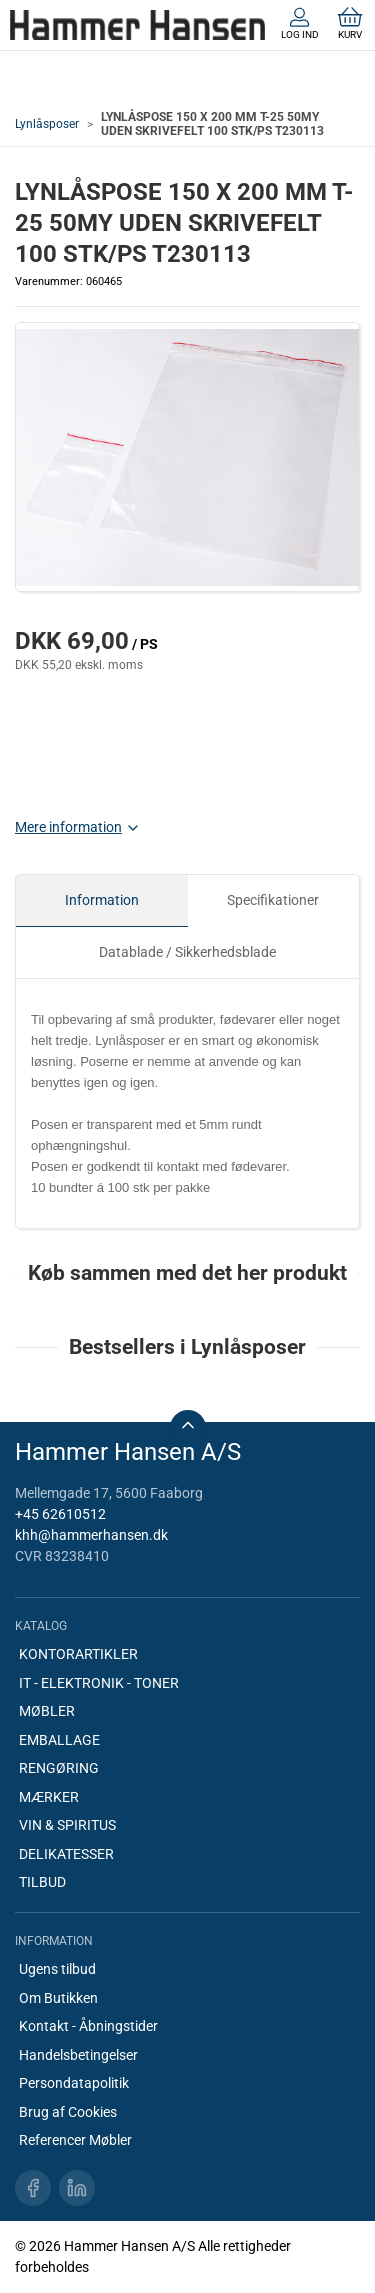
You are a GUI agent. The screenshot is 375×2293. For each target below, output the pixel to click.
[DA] (137, 25)
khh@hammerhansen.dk (91, 1535)
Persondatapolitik (74, 2083)
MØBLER (47, 1711)
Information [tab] (102, 900)
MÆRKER (49, 1797)
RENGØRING (59, 1768)
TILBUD (42, 1882)
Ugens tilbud (57, 1969)
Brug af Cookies (68, 2112)
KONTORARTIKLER (78, 1654)
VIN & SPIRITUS (67, 1825)
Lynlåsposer (47, 124)
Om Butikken (58, 1998)
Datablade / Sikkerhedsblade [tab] (187, 952)
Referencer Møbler (75, 2140)
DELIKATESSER (66, 1854)
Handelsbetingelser (78, 2055)
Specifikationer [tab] (273, 900)
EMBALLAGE (59, 1740)
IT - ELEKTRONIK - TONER (99, 1683)
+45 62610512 (60, 1514)
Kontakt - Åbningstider (88, 2026)
